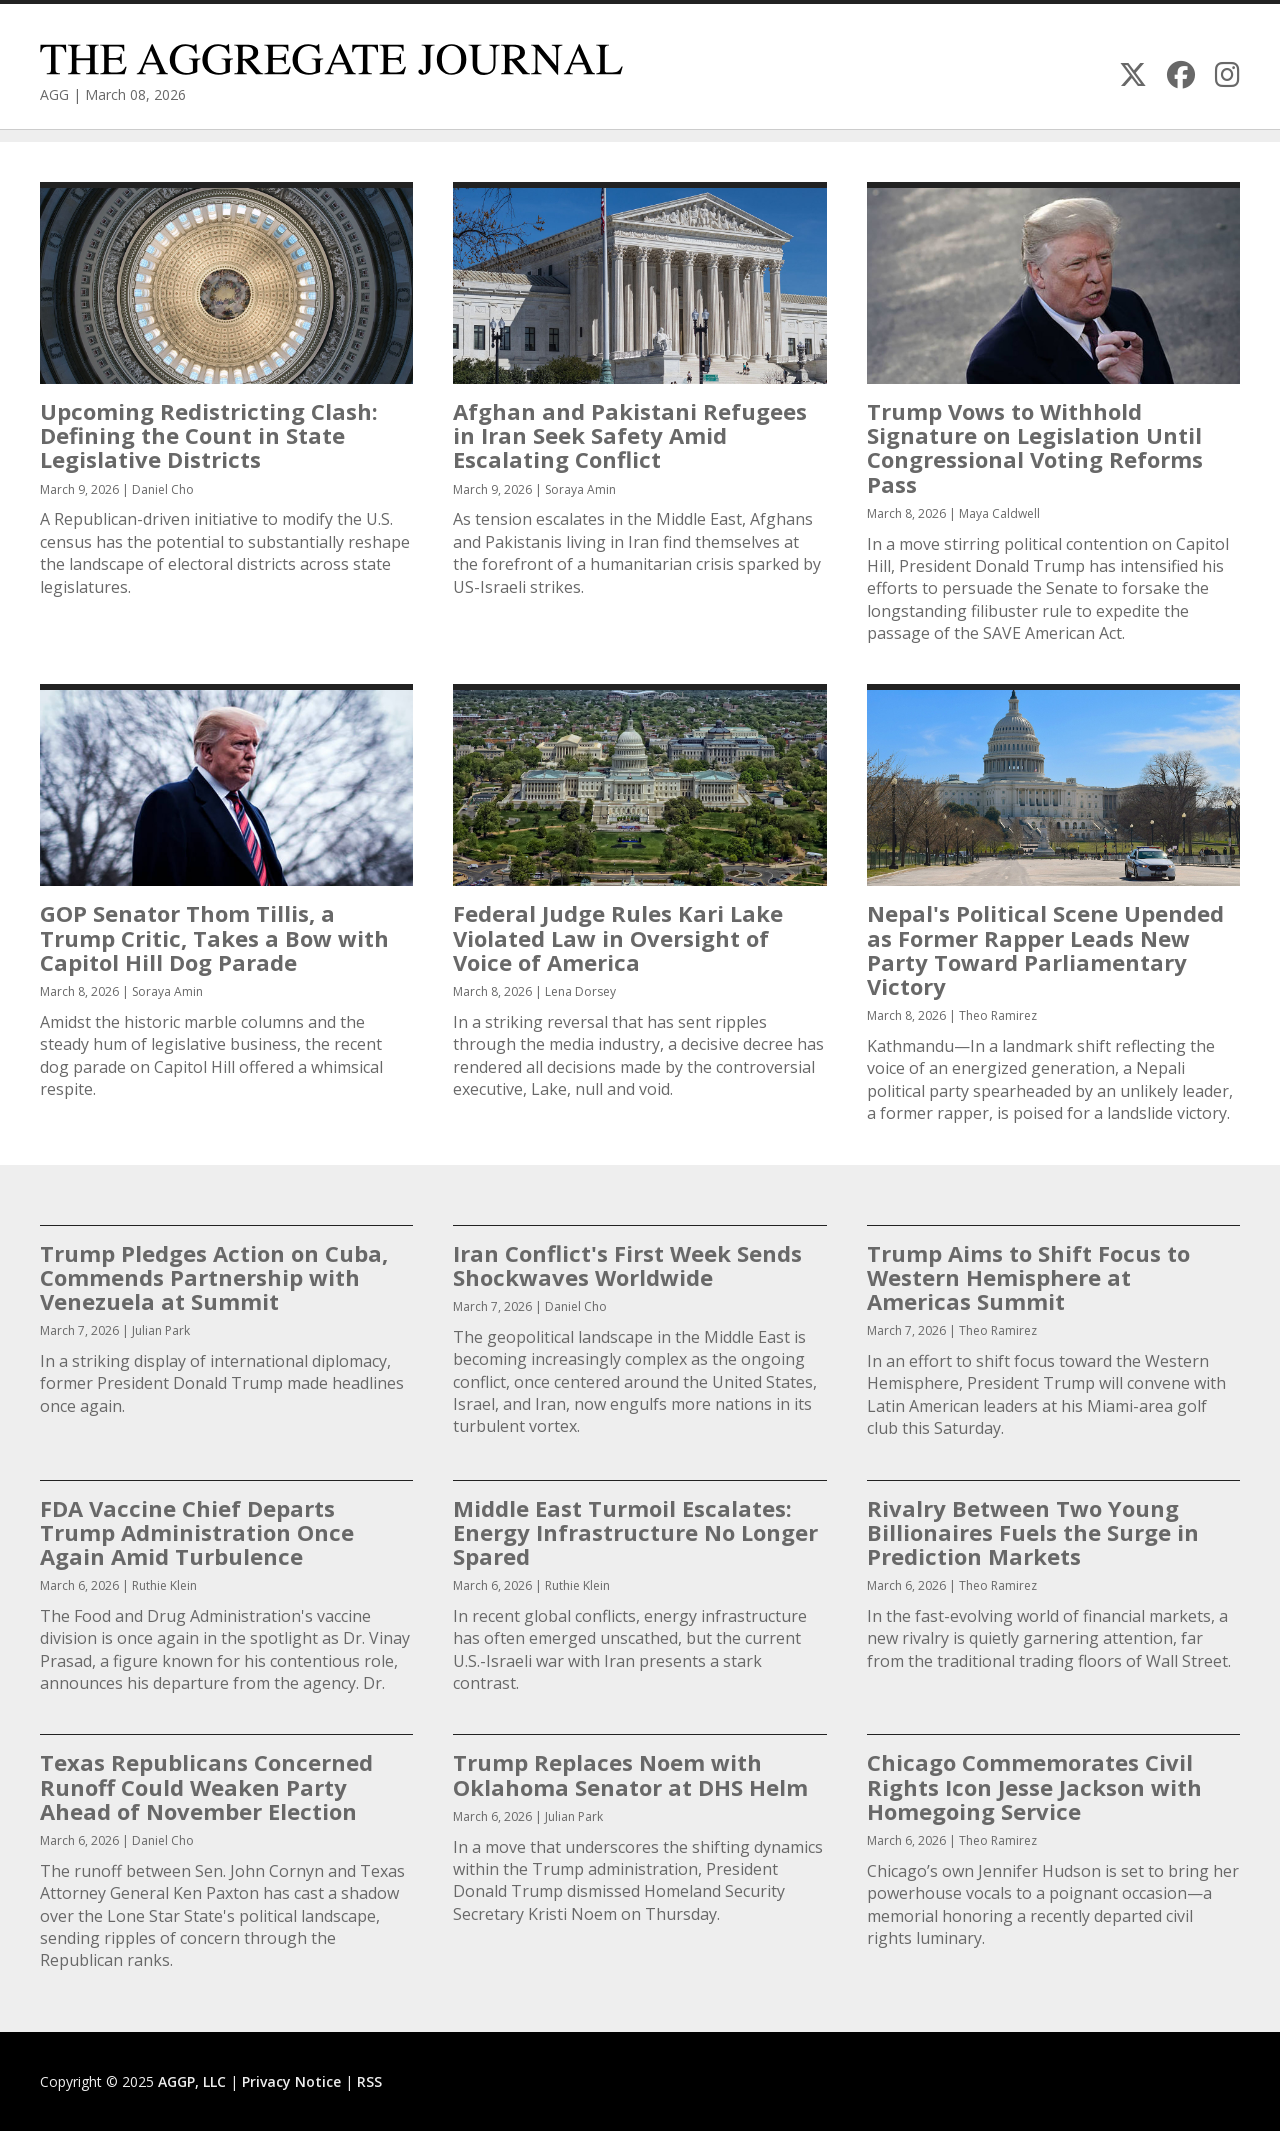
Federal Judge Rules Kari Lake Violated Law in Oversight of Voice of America (618, 937)
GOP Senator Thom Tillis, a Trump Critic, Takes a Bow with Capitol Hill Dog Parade (214, 937)
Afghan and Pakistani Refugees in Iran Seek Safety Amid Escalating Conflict (630, 435)
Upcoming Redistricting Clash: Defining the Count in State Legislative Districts (209, 435)
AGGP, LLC (192, 2081)
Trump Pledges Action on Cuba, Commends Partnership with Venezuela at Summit (214, 1277)
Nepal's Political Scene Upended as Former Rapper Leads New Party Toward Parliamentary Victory (1045, 949)
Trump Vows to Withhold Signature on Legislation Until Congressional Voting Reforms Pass (1035, 447)
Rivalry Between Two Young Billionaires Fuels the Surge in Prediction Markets (1033, 1532)
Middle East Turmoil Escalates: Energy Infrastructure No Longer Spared (635, 1532)
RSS (369, 2081)
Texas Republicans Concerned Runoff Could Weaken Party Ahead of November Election (206, 1786)
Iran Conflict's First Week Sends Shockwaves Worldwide (627, 1265)
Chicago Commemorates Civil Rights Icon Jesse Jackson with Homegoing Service (1034, 1786)
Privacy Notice (291, 2081)
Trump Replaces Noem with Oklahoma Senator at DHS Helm (630, 1774)
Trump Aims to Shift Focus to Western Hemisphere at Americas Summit (1028, 1277)
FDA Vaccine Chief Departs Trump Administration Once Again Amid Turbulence (197, 1532)
